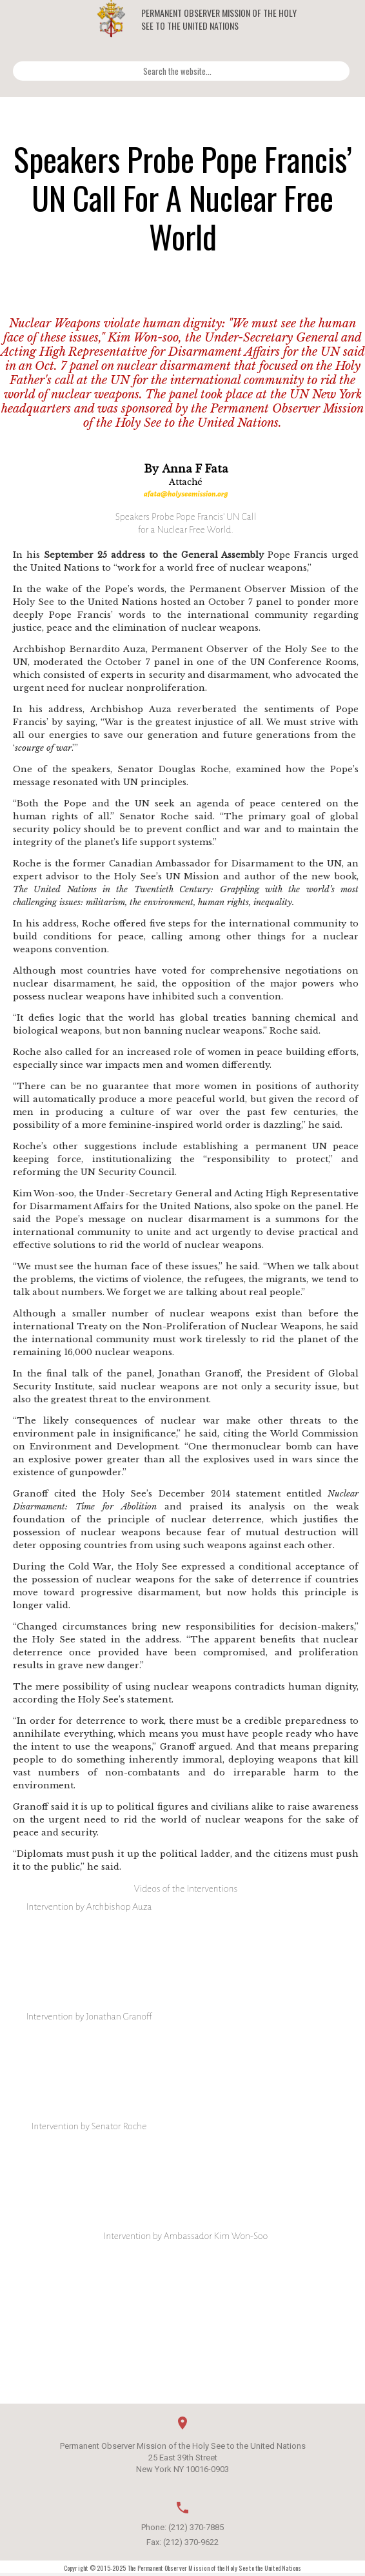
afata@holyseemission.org (186, 494)
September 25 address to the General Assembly (154, 554)
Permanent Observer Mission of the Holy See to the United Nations (219, 19)
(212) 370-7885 (196, 2527)
